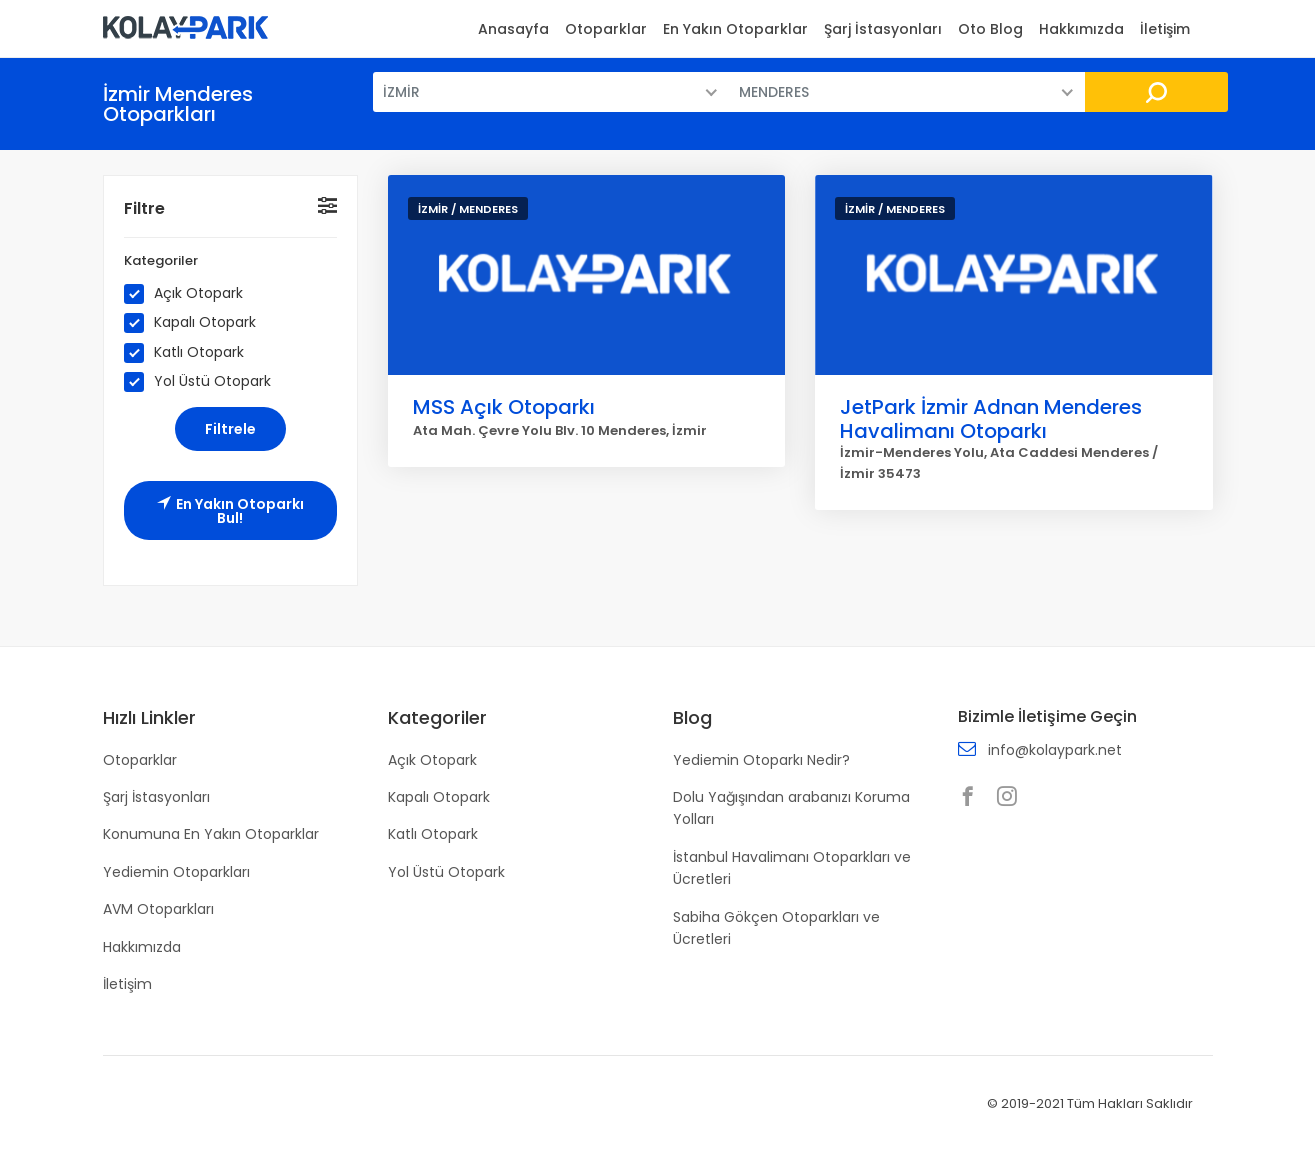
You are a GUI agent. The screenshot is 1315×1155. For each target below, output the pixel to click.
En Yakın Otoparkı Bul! (230, 511)
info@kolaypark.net (1055, 750)
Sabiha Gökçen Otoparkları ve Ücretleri (776, 928)
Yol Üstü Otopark (204, 382)
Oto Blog (990, 29)
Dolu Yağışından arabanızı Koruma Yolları (791, 808)
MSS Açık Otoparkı (504, 407)
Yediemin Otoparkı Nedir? (761, 760)
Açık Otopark (190, 294)
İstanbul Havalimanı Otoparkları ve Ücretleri (792, 868)
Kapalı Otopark (196, 323)
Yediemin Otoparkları (176, 872)
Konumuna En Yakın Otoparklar (211, 834)
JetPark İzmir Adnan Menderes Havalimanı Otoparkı (991, 419)
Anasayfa (513, 29)
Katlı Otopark (190, 353)
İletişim (1165, 29)
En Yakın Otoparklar (735, 29)
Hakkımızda (1081, 29)
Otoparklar (606, 29)
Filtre (144, 208)
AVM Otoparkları (158, 909)
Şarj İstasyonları (883, 29)
